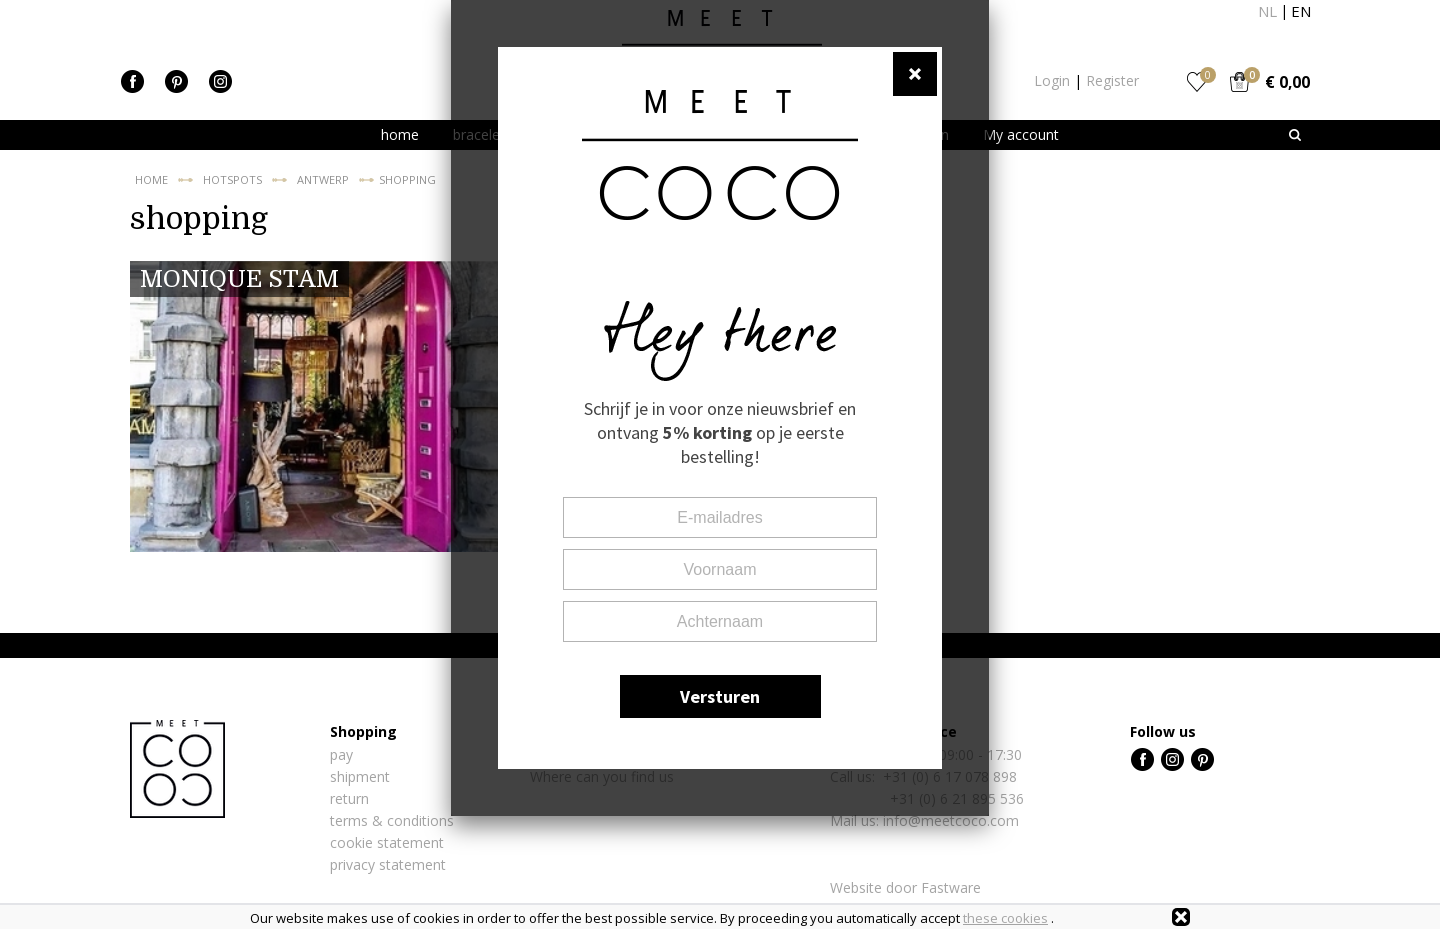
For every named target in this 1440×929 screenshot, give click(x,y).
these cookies (1005, 918)
